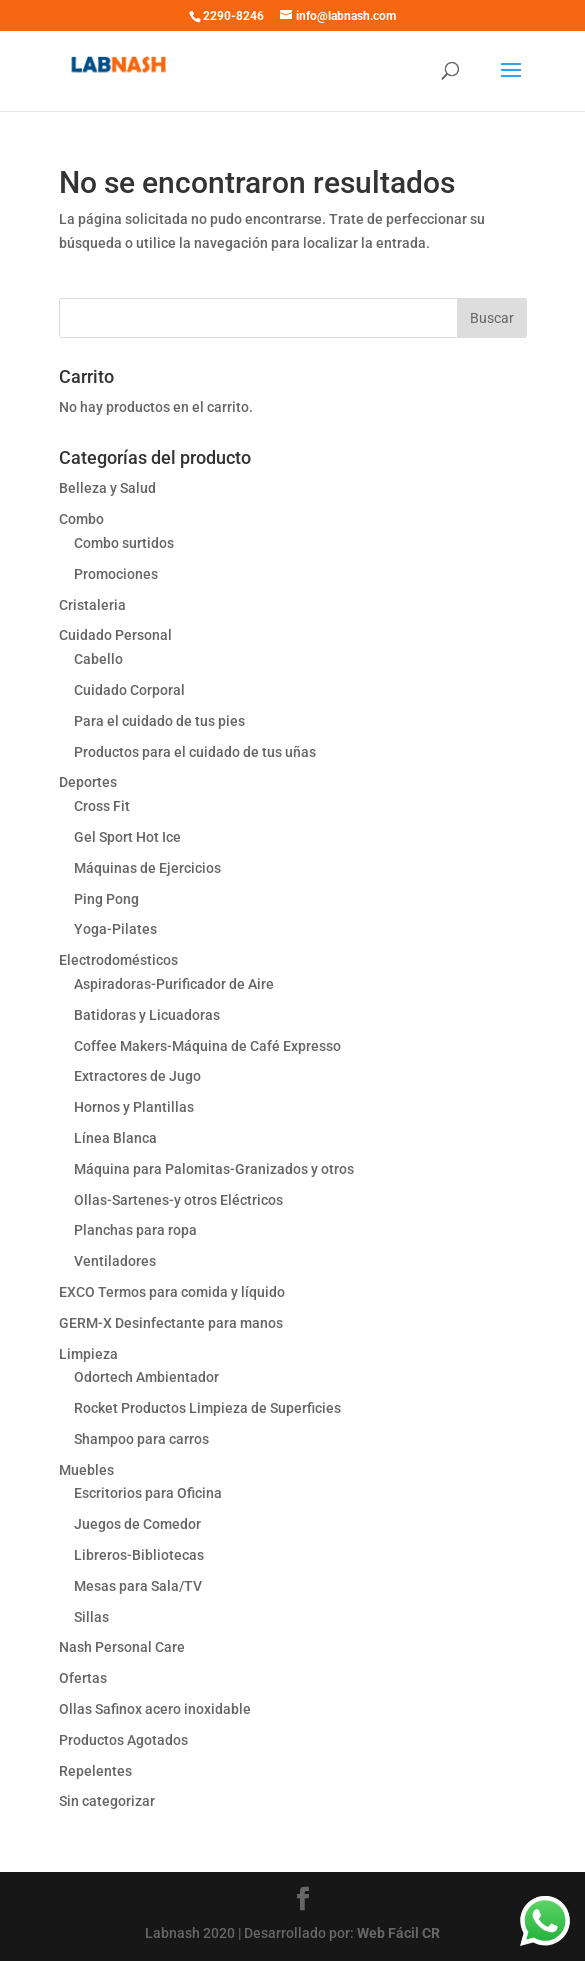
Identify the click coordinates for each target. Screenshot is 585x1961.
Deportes (88, 782)
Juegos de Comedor (137, 1524)
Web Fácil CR (398, 1933)
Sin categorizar (107, 1801)
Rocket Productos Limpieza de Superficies (207, 1408)
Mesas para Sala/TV (138, 1586)
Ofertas (83, 1678)
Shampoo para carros (141, 1439)
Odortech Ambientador (146, 1377)
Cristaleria (92, 605)
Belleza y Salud (107, 488)
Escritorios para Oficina (148, 1493)
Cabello (98, 659)
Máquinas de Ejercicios (147, 868)
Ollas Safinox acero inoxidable (155, 1709)
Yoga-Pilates (115, 929)
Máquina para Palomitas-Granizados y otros (214, 1169)
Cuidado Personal (115, 635)
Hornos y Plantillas (134, 1107)
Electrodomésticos (118, 960)
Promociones (116, 574)
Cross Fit (102, 806)
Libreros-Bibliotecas (139, 1555)
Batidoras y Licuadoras (147, 1015)
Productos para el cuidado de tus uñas (195, 752)
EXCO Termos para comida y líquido (172, 1292)
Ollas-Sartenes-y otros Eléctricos (178, 1200)
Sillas (91, 1617)
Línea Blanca (115, 1138)
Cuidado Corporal (129, 690)
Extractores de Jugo (137, 1076)
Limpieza (88, 1354)
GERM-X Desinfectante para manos (171, 1323)
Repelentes (95, 1771)
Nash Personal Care (122, 1647)
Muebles (86, 1470)
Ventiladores (115, 1261)
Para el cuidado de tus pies (159, 721)
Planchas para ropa (135, 1230)
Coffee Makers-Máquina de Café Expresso (207, 1046)
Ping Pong (106, 899)
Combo (81, 519)
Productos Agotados (123, 1740)
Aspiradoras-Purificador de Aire (174, 984)
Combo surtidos (124, 543)
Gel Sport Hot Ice (127, 837)
